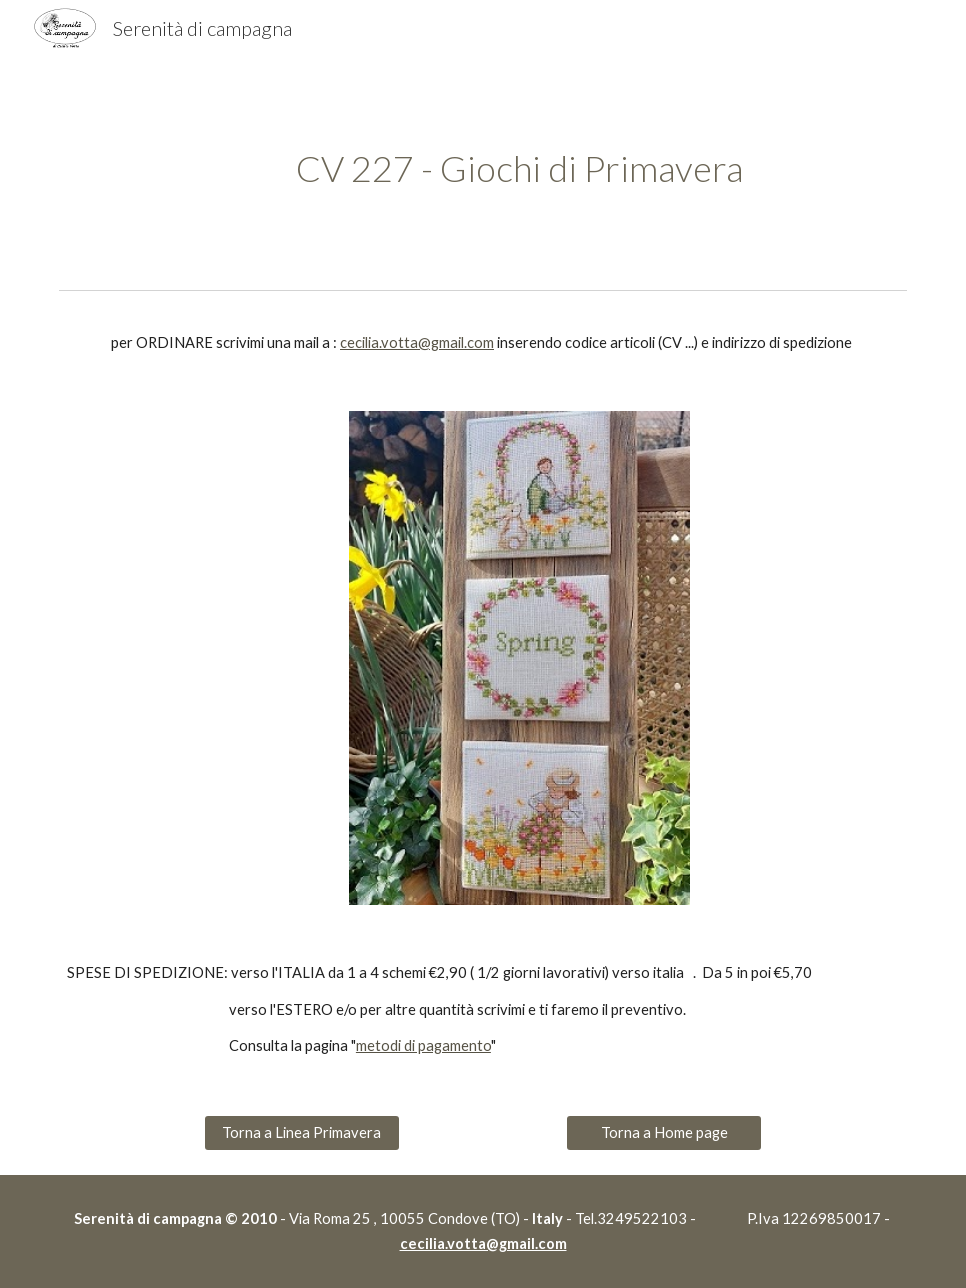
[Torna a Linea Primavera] (302, 1133)
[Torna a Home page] (664, 1133)
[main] (519, 168)
